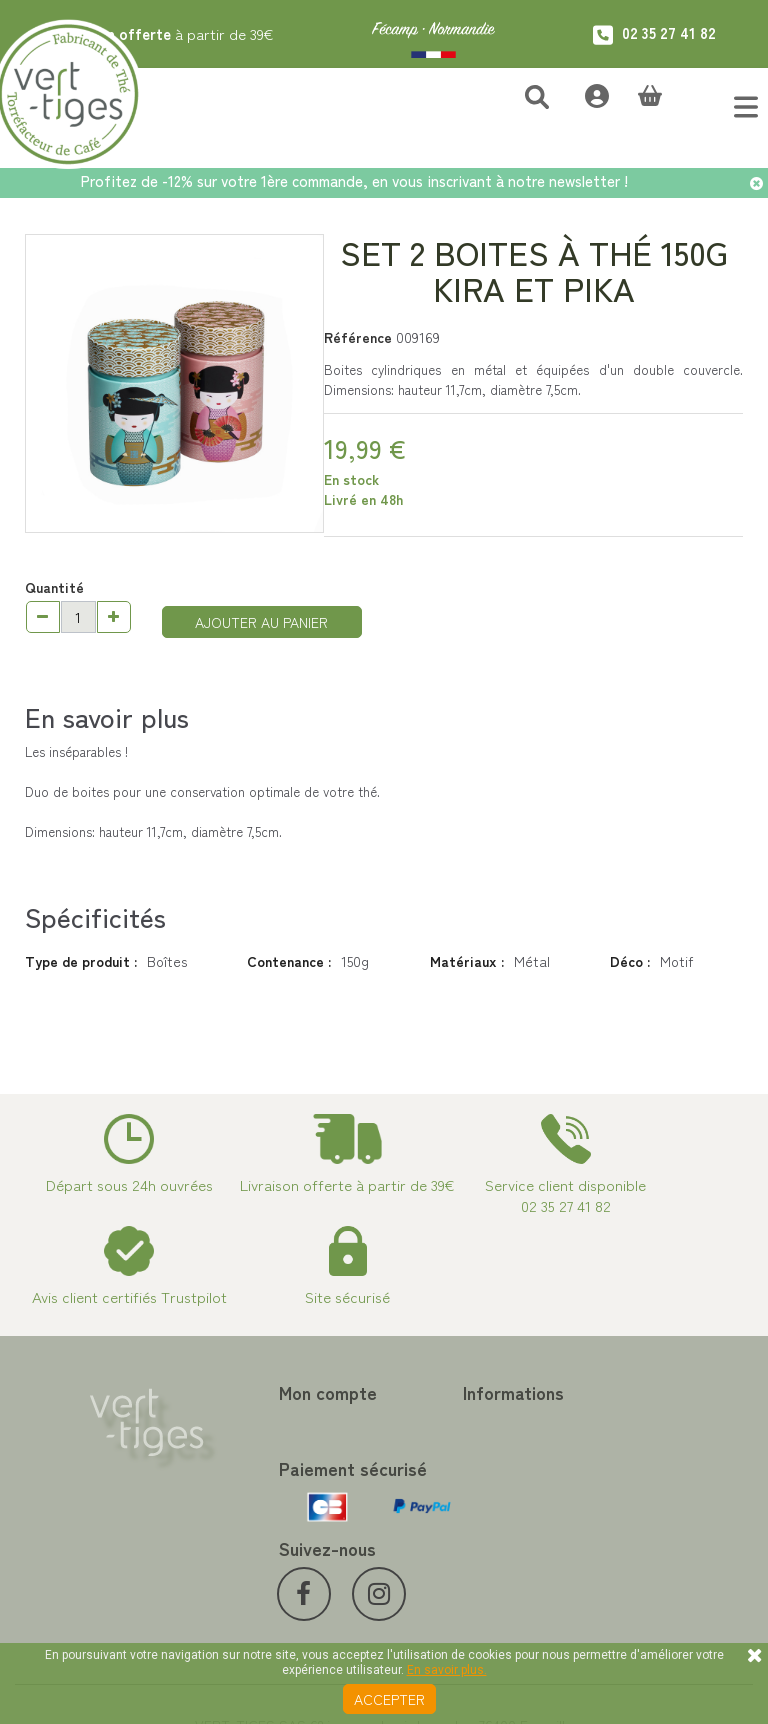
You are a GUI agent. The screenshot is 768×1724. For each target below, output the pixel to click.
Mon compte (249, 1392)
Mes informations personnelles (253, 1505)
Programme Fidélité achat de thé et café (475, 1457)
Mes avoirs (233, 1447)
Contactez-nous (434, 1423)
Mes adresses (242, 1471)
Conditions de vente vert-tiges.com (465, 1549)
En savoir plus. (447, 1670)
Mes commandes (251, 1423)
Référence (358, 337)
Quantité (54, 587)
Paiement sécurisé (440, 1491)
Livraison (411, 1583)
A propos (412, 1515)
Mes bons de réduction (270, 1539)
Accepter (389, 1699)
